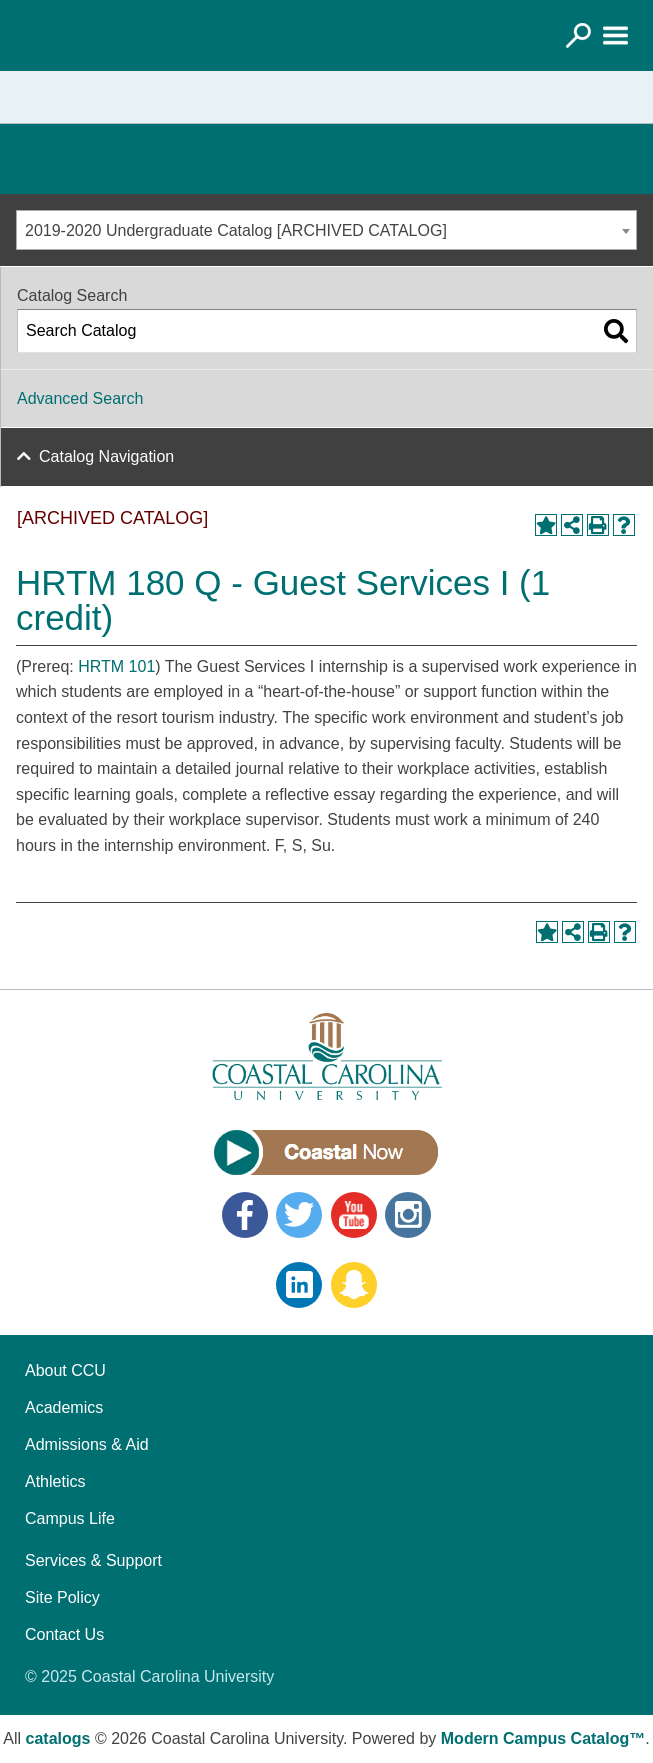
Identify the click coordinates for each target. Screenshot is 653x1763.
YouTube (354, 1215)
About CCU (65, 1370)
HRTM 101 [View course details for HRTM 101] (116, 666)
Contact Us (64, 1634)
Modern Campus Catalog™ (543, 1738)
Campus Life (70, 1518)
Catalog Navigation (106, 456)
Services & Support (93, 1560)
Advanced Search (80, 398)
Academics (64, 1407)
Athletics (55, 1481)
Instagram (408, 1215)
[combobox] (326, 230)
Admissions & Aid (87, 1444)
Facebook (245, 1215)
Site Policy (62, 1597)
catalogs (58, 1738)
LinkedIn (299, 1285)
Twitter (299, 1215)
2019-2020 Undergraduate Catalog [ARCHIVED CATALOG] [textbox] (236, 230)
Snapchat (354, 1285)
